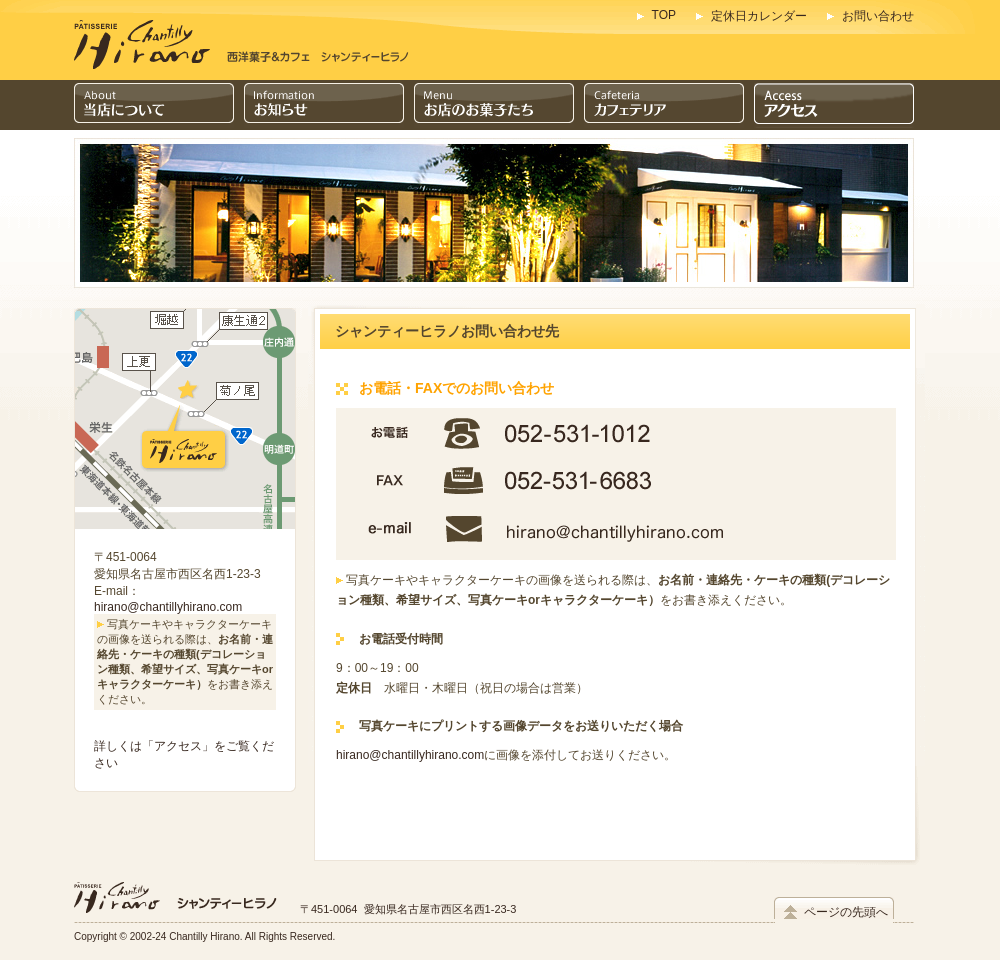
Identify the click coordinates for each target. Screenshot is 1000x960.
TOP (664, 15)
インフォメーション (324, 105)
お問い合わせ (878, 16)
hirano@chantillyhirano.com (168, 607)
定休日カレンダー (759, 16)
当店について (154, 105)
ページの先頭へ (846, 912)
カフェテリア (664, 105)
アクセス (834, 105)
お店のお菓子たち (494, 105)
